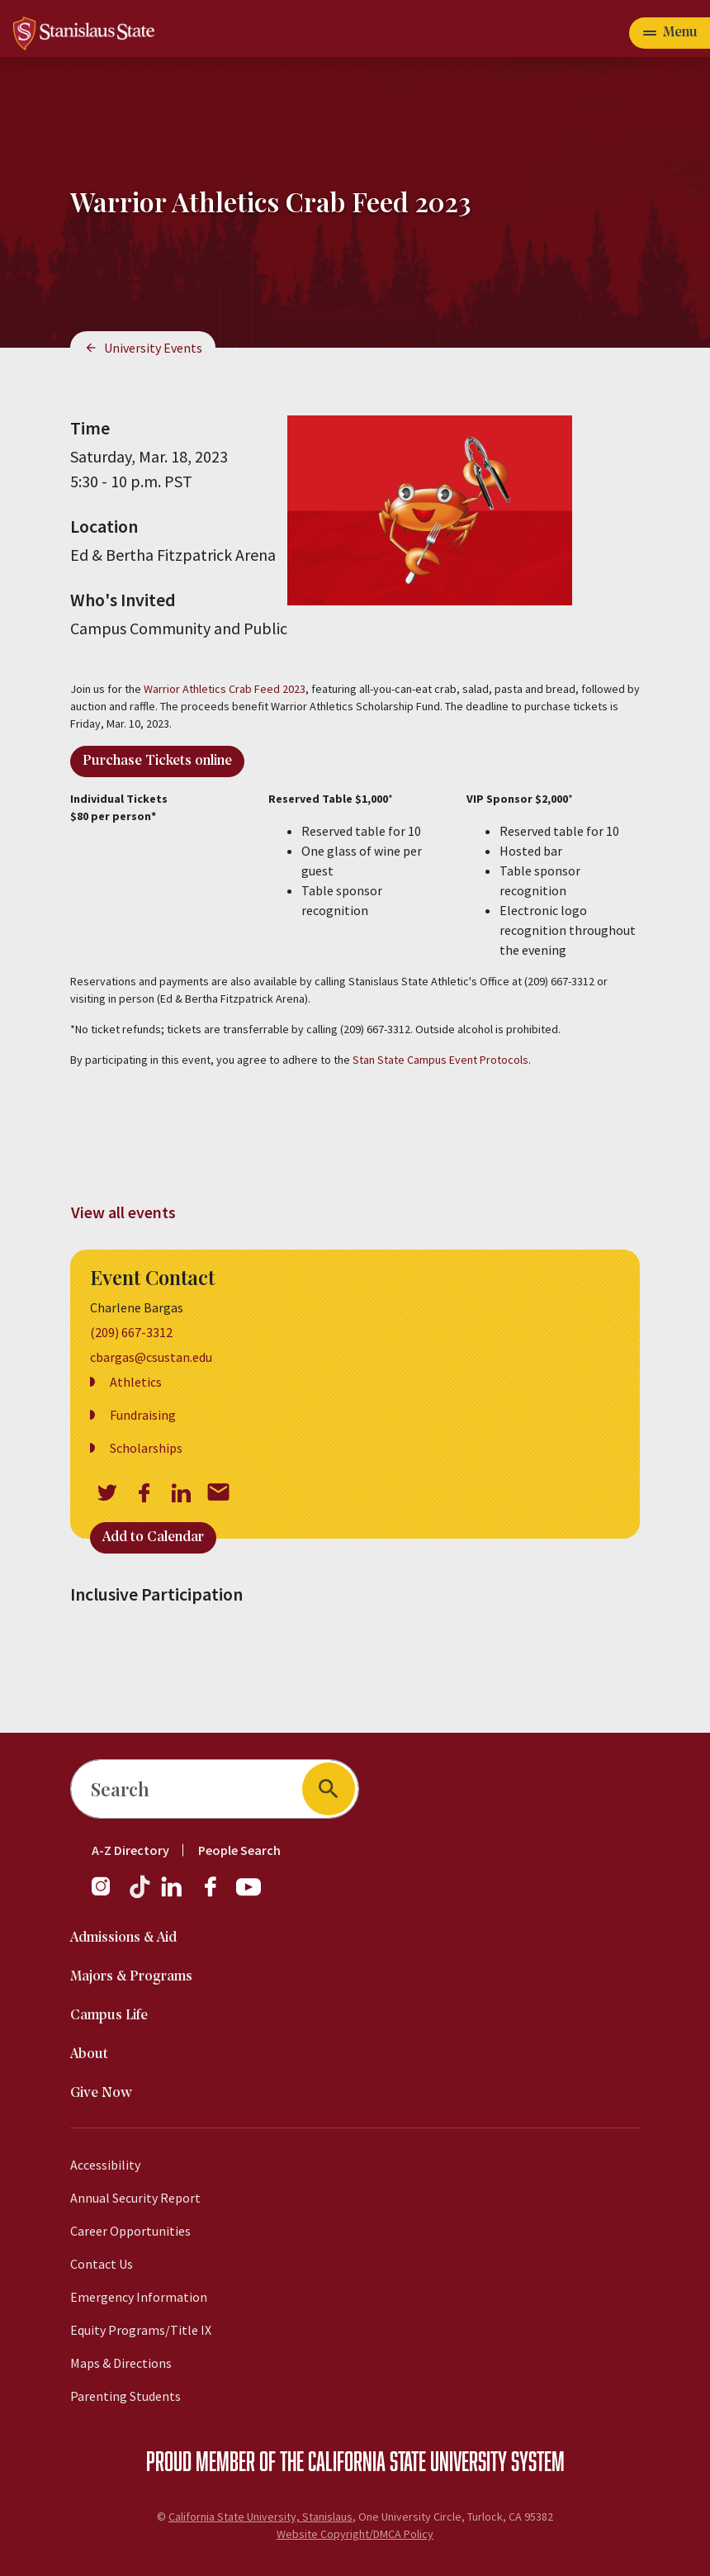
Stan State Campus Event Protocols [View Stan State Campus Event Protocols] (440, 1059)
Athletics (136, 1381)
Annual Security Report (135, 2197)
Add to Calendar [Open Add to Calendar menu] (153, 1537)
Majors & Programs (131, 1977)
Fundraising (143, 1415)
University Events (153, 347)
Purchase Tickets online (157, 761)
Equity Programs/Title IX (140, 2330)
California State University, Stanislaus (260, 2516)
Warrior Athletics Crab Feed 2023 (224, 688)
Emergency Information (138, 2297)
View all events (123, 1212)
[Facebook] (217, 1894)
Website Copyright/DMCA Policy (355, 2533)
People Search (239, 1850)
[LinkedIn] (172, 1894)
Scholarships (146, 1448)
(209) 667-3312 (131, 1332)
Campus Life (109, 2015)
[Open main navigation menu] (669, 33)
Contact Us (101, 2264)
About (89, 2054)
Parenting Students (125, 2396)
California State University (407, 2460)
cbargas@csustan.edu (151, 1357)
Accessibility (105, 2164)
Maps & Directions (121, 2363)
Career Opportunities (130, 2231)
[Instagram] (107, 1894)
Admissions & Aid (123, 1938)
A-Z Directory (130, 1850)
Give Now (101, 2093)
